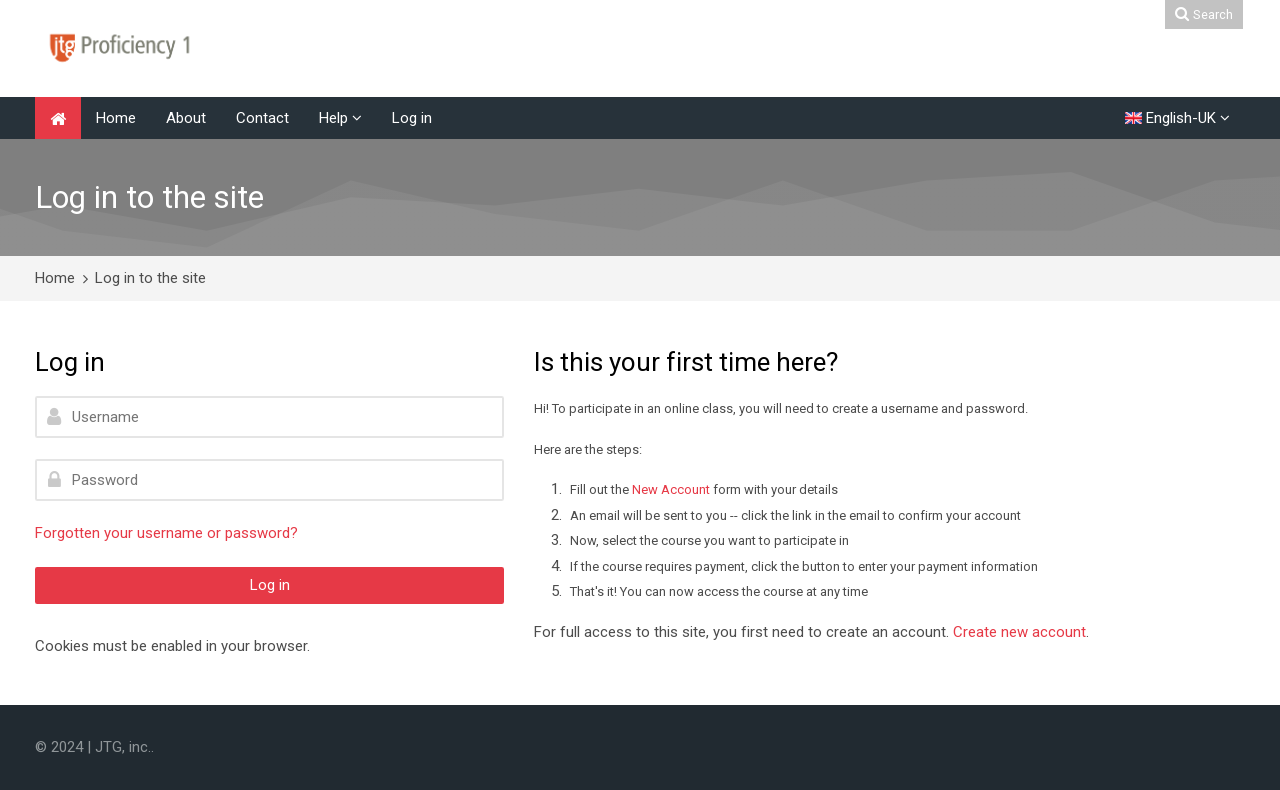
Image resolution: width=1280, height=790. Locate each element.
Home (116, 118)
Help (333, 118)
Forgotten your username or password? (166, 533)
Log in (412, 118)
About (186, 118)
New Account (671, 489)
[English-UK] (1177, 118)
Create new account (1019, 632)
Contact (262, 118)
